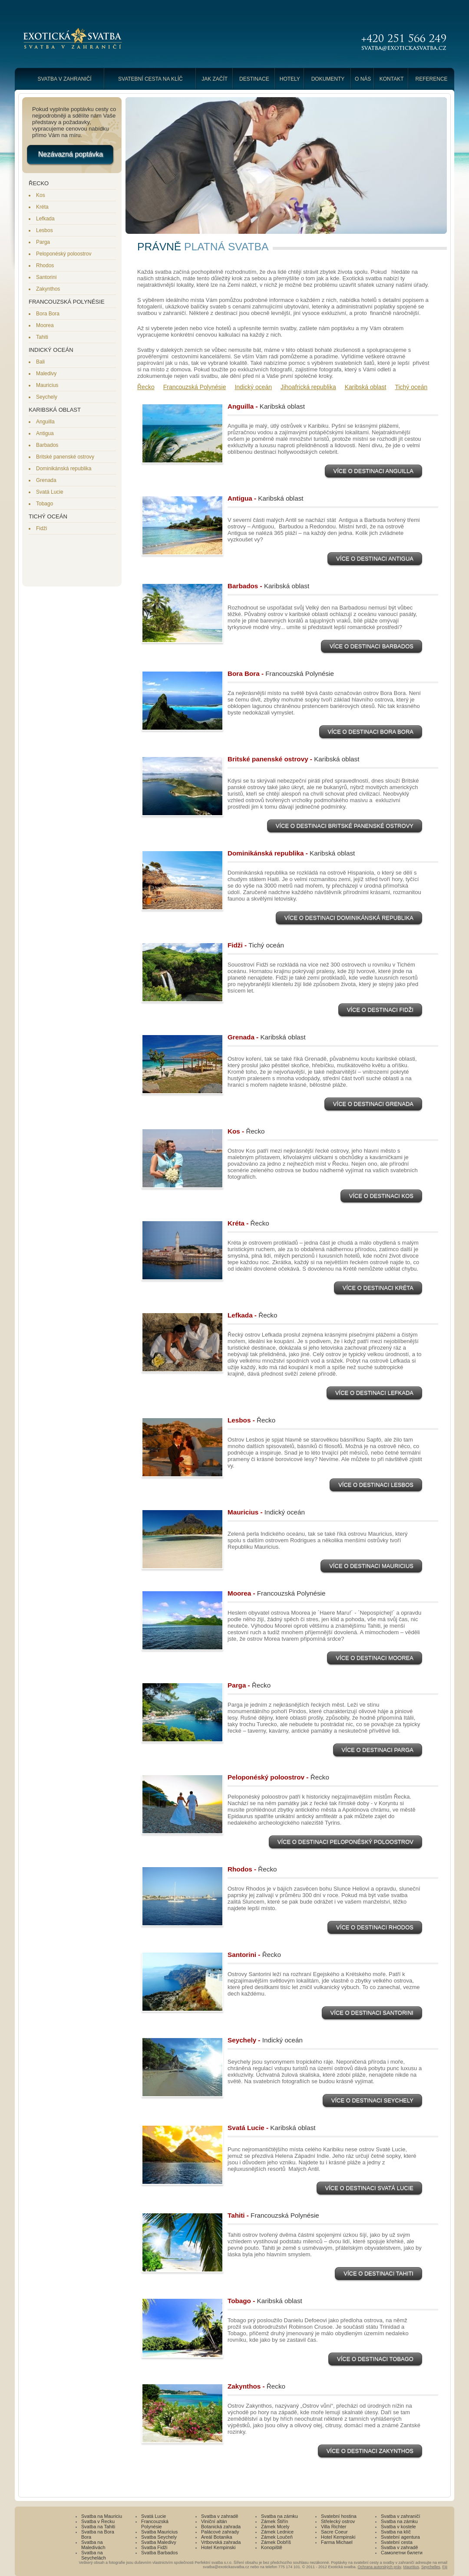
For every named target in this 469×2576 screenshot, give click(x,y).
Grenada (46, 480)
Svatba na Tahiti (98, 2526)
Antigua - (266, 498)
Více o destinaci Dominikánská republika (349, 918)
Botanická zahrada (221, 2526)
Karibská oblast (365, 386)
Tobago (44, 504)
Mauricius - (266, 1512)
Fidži (41, 528)
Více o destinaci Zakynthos (370, 2452)
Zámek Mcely (275, 2526)
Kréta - (248, 1223)
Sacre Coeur (334, 2531)
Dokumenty (328, 79)
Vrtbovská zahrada (221, 2542)
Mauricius (47, 385)
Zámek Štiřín (274, 2521)
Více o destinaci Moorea (374, 1659)
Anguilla (45, 422)
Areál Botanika (216, 2537)
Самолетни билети (402, 2552)
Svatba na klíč (396, 2531)
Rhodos (45, 265)
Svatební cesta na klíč (150, 79)
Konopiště (271, 2547)
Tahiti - (273, 2215)
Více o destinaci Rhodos (374, 1928)
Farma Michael (337, 2542)
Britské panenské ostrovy (65, 457)
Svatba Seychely (159, 2537)
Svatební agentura (400, 2537)
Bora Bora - (281, 673)
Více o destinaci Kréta (378, 1288)
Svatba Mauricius (159, 2531)
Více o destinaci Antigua (374, 559)
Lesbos (44, 230)
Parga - (249, 1685)
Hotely (290, 79)
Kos (40, 195)
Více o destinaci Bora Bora (370, 732)
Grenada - (267, 1037)
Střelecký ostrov (338, 2521)
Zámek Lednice (277, 2531)
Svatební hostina (339, 2516)
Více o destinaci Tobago (375, 2360)
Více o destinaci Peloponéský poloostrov (345, 1842)
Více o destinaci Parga (377, 1751)
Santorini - (254, 1954)
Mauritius (411, 2567)
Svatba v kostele (398, 2526)
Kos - (246, 1131)
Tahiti (42, 337)
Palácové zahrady (220, 2531)
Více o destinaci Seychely (372, 2101)
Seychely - (265, 2040)
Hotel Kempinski (218, 2547)
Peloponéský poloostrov (63, 254)
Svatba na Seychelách (93, 2555)
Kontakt (392, 79)
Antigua (45, 433)
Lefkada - (252, 1315)
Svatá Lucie (49, 492)
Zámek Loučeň (277, 2537)
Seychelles (430, 2567)
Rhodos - (252, 1869)
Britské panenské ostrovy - (293, 759)
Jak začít (214, 79)
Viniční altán (214, 2521)
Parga (43, 242)
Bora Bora (47, 314)
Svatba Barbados (159, 2552)
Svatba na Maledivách (93, 2545)
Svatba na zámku (279, 2516)
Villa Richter (334, 2526)
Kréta (42, 207)
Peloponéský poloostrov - (278, 1777)
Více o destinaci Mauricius (371, 1567)
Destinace (254, 79)
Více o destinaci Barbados (371, 647)
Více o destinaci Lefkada (374, 1393)
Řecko (146, 386)
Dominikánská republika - (291, 853)
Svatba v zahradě (219, 2516)
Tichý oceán (411, 386)
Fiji (445, 2567)
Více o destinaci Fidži (380, 1010)
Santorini (46, 277)
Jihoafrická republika (308, 386)
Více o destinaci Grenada (373, 1105)
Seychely (46, 397)
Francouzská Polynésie (194, 386)
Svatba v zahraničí (64, 79)
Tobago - (265, 2300)
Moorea (45, 325)
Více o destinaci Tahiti (378, 2274)
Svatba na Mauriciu (101, 2516)
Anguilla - (266, 406)
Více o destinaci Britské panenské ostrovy (344, 826)
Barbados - (268, 586)
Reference (432, 79)
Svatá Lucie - (272, 2127)
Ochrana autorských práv (379, 2567)
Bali (40, 362)
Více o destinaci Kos (381, 1197)
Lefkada (45, 219)
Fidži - (256, 945)
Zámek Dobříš (276, 2542)
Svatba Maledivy (158, 2542)
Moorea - (276, 1593)
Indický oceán (253, 386)
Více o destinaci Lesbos (376, 1485)
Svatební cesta (397, 2542)
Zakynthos (48, 289)
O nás (363, 79)
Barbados (47, 445)
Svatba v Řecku (98, 2521)
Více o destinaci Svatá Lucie (369, 2189)
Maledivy (46, 373)
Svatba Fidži (154, 2547)
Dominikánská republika (63, 468)
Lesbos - (251, 1420)
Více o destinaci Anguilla (373, 472)
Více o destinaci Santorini (372, 2013)
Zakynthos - (256, 2386)
